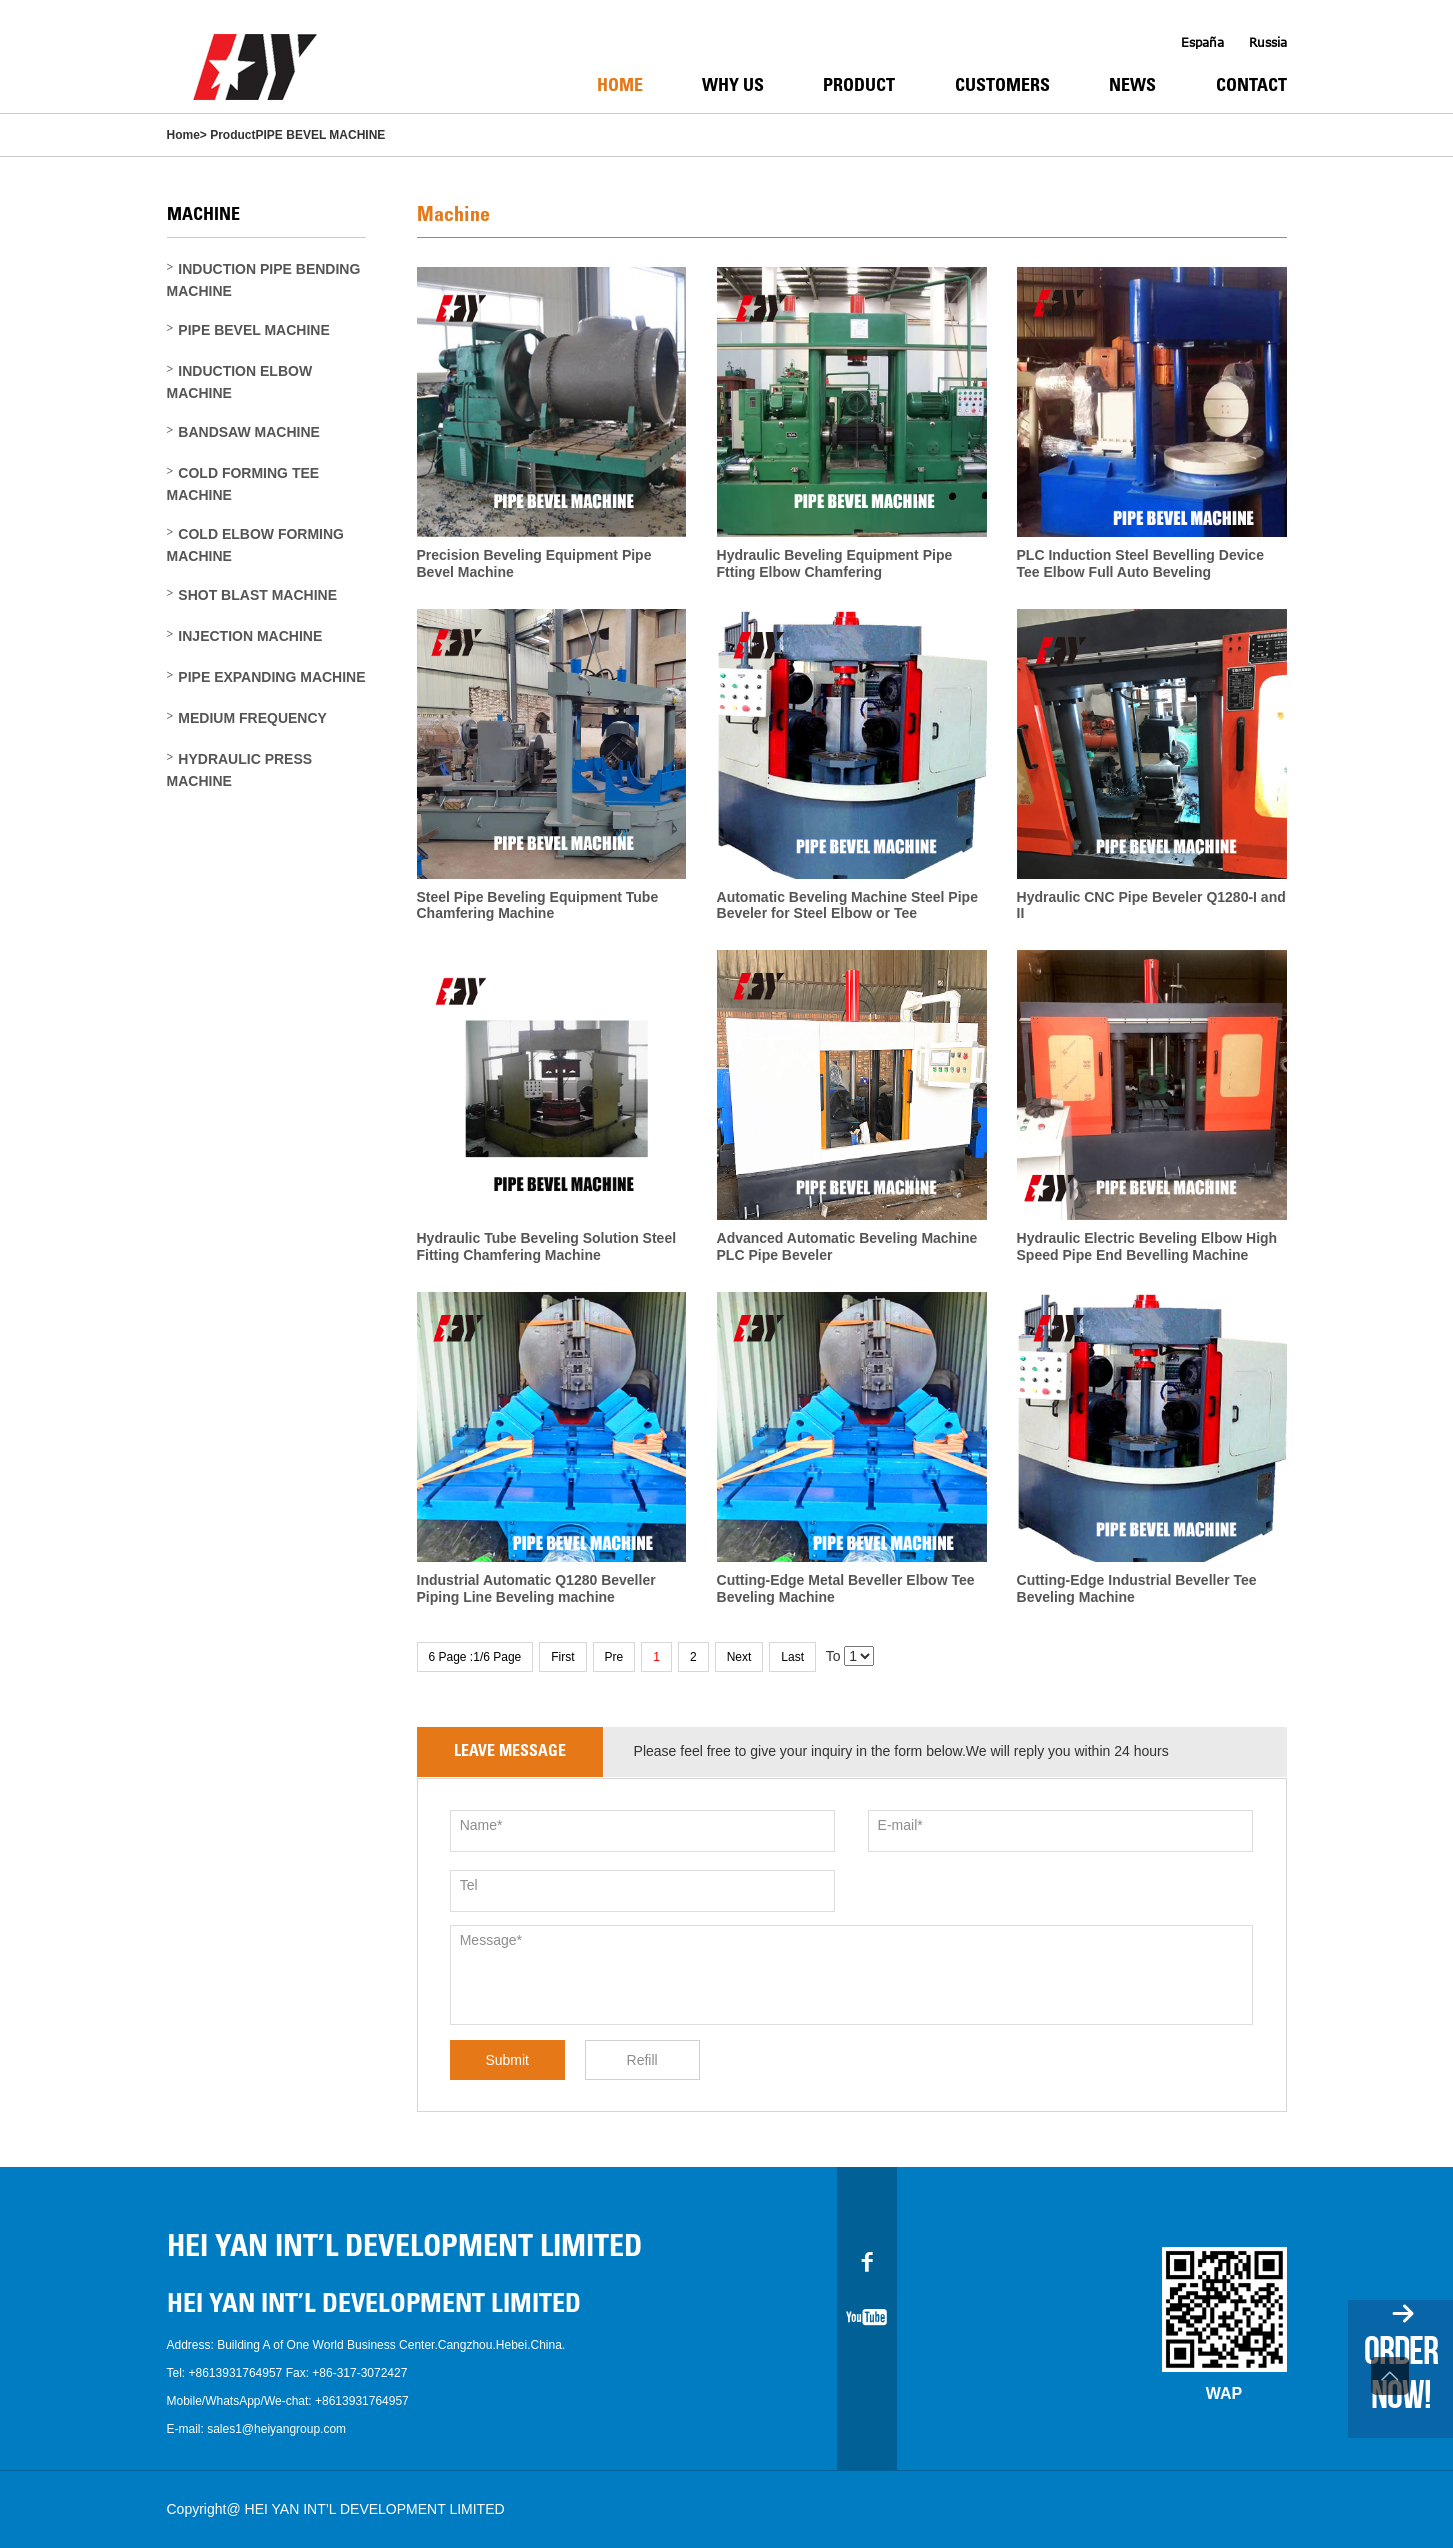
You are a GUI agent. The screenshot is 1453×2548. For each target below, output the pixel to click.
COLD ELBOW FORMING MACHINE (256, 545)
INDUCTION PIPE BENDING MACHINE (264, 280)
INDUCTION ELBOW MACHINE (240, 382)
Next (739, 1657)
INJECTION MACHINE (250, 636)
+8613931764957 (236, 2373)
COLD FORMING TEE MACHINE (243, 484)
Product (859, 87)
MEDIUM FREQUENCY (252, 718)
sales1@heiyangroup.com (276, 2429)
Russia (1268, 42)
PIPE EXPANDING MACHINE (271, 677)
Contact (1251, 87)
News (1132, 87)
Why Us (733, 87)
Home (620, 87)
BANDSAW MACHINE (249, 432)
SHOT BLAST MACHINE (257, 595)
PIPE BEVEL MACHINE (321, 135)
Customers (1002, 87)
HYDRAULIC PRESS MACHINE (240, 770)
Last (792, 1657)
